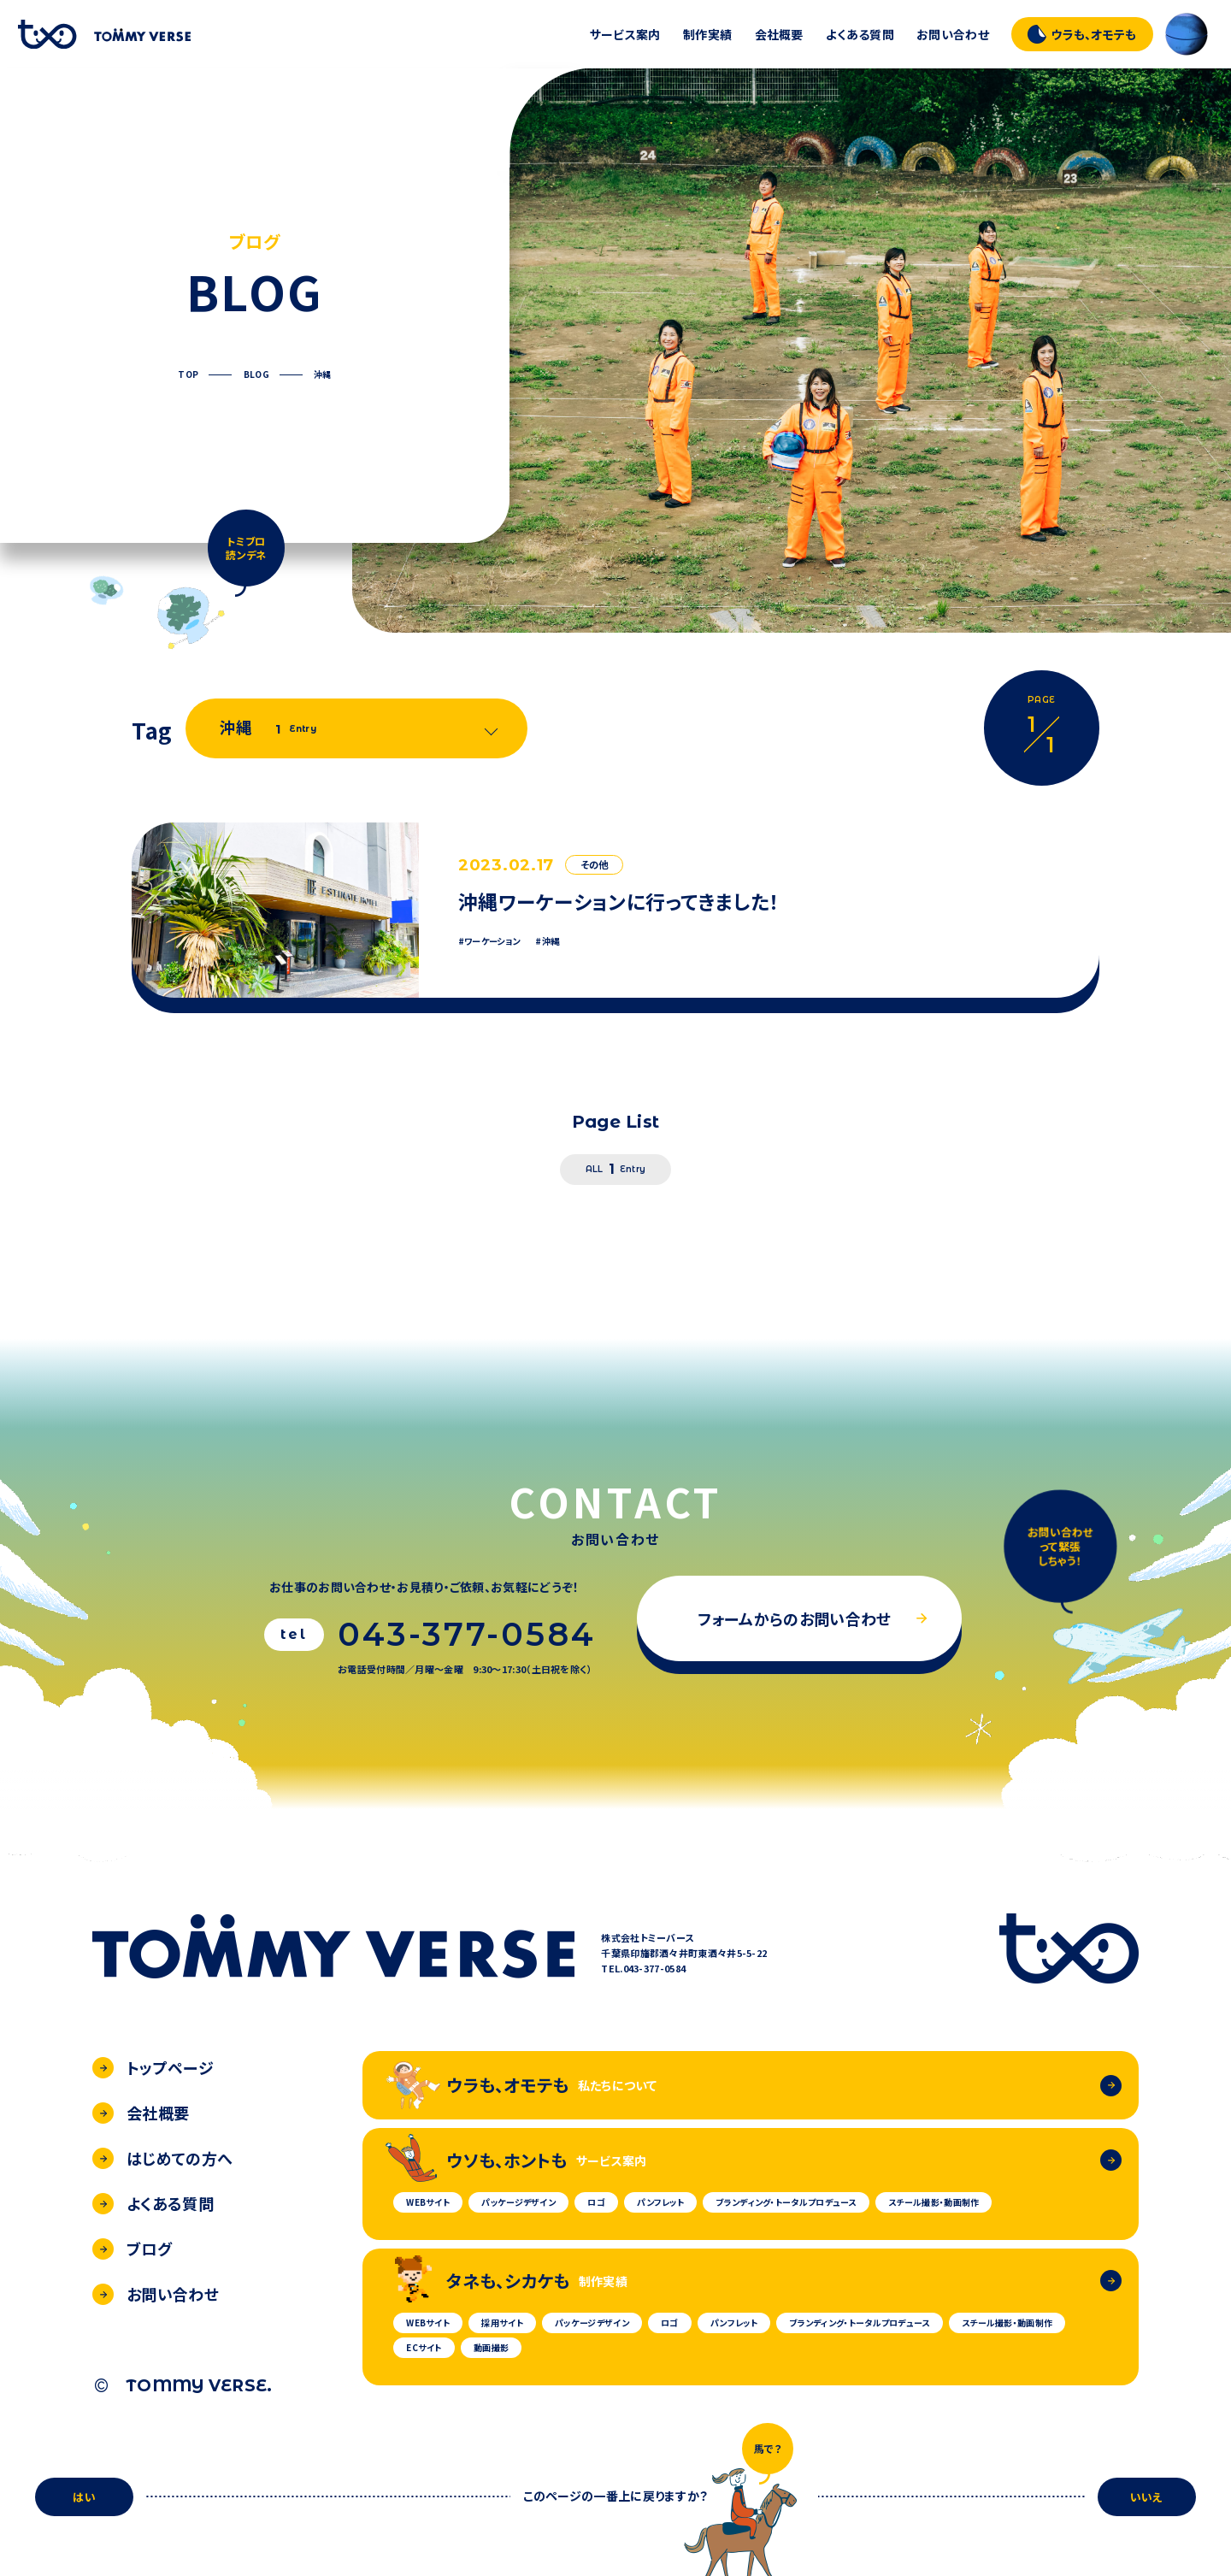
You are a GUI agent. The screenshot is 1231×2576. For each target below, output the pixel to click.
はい (84, 2497)
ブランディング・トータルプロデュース (786, 2202)
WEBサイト (428, 2202)
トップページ (153, 2067)
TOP (188, 374)
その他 (594, 864)
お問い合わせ (952, 34)
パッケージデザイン (518, 2202)
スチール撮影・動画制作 (933, 2202)
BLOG (256, 374)
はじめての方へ (162, 2158)
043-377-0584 (467, 1634)
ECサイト (424, 2347)
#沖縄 (547, 941)
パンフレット (660, 2202)
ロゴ (596, 2202)
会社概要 (779, 34)
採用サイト (502, 2322)
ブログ (132, 2248)
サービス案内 (625, 34)
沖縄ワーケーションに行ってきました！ (619, 901)
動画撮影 (491, 2347)
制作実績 (707, 34)
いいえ (1146, 2497)
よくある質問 (860, 34)
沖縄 (323, 374)
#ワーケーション (489, 941)
